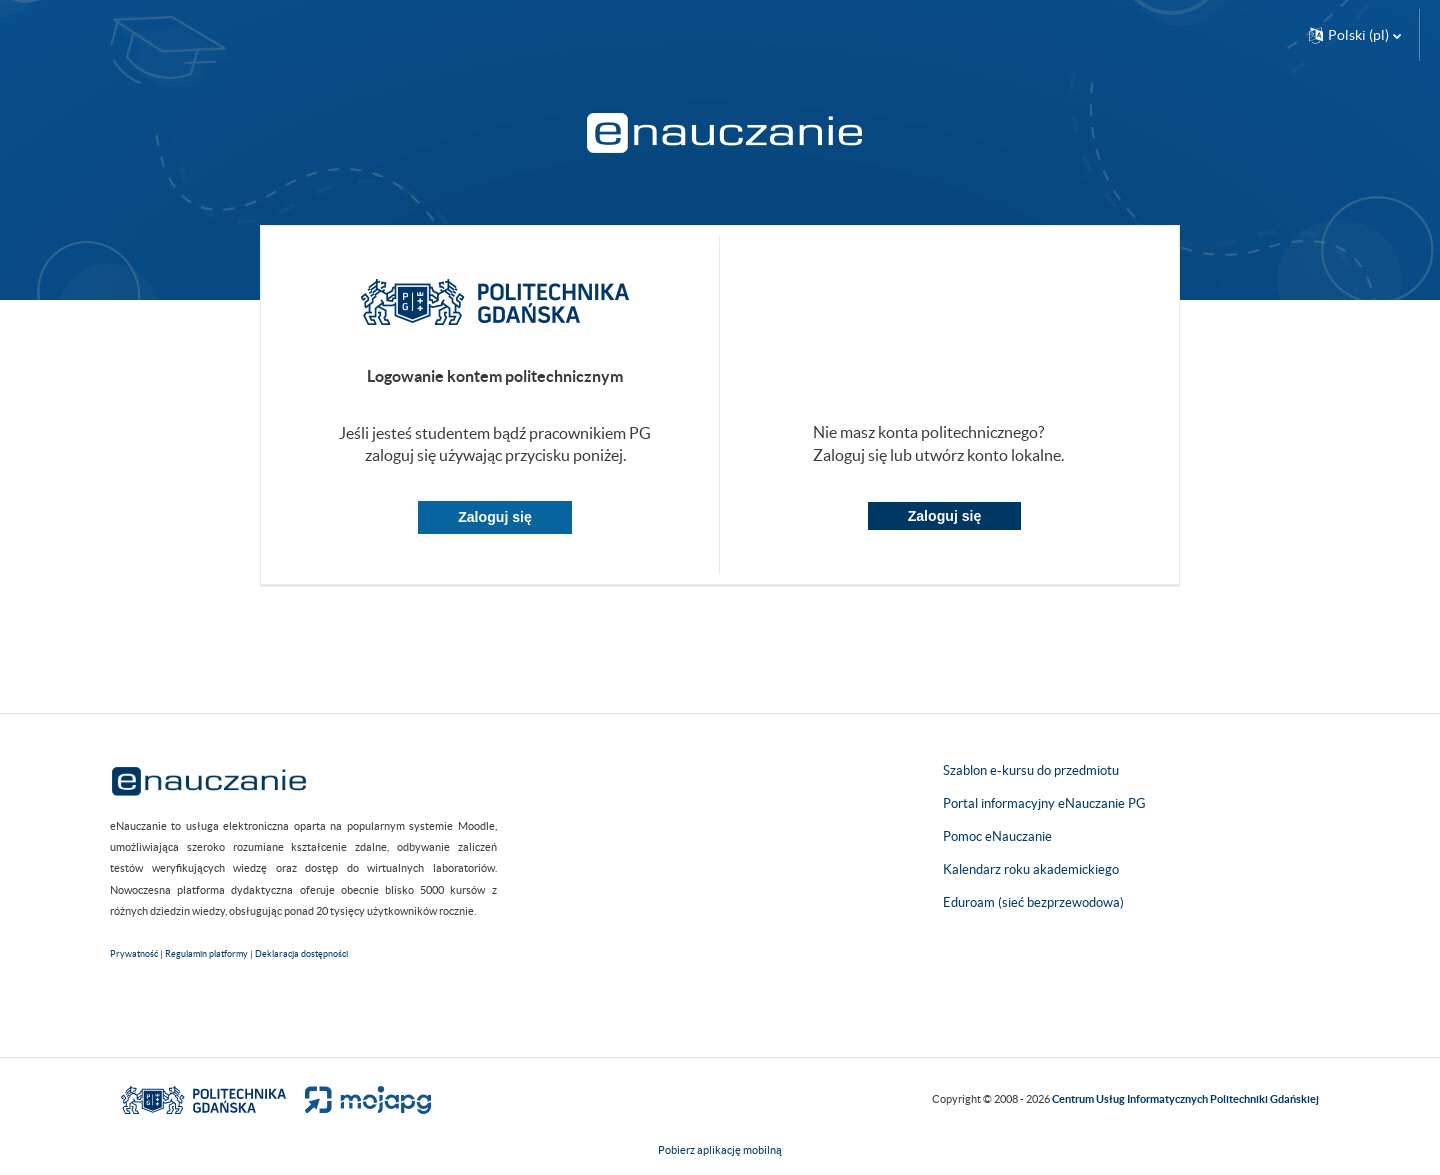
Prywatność (134, 954)
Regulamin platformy (206, 954)
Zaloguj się (495, 517)
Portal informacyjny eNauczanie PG (1044, 803)
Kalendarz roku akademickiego (1031, 869)
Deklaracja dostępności (301, 954)
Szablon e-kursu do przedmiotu (1031, 770)
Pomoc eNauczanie (997, 836)
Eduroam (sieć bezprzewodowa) (1033, 902)
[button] (1355, 35)
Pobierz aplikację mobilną (720, 1150)
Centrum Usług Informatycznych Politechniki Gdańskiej (1185, 1099)
